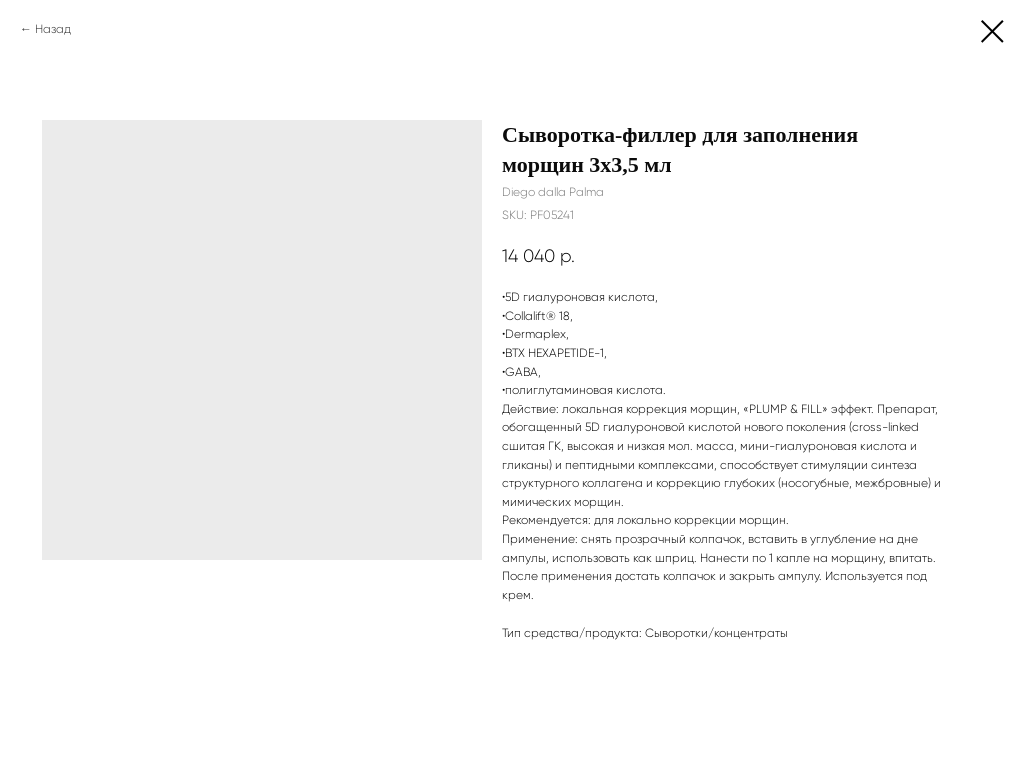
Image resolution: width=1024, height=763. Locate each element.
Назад (53, 29)
